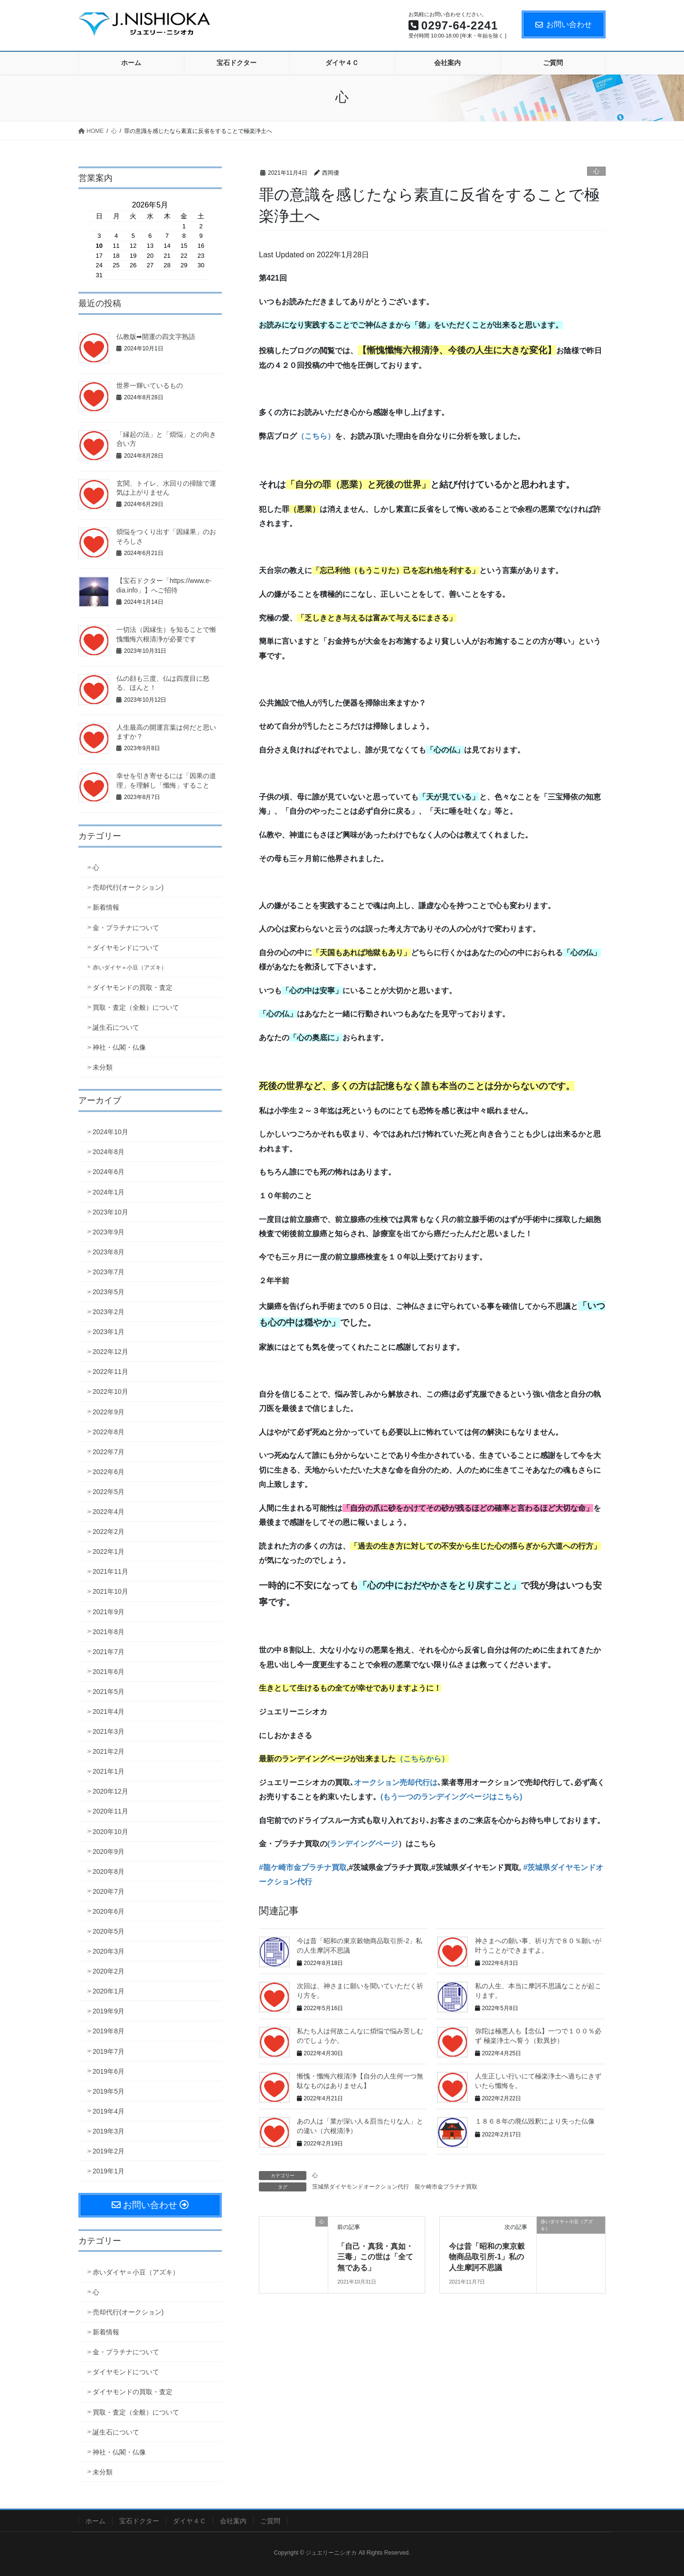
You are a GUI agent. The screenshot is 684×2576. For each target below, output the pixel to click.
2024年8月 (108, 1152)
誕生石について (116, 1027)
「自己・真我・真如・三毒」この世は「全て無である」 (375, 2257)
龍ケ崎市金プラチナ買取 (446, 2186)
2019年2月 (108, 2151)
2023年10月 (110, 1212)
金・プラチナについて (126, 927)
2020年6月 (108, 1911)
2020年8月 (108, 1871)
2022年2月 (108, 1531)
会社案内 (233, 2521)
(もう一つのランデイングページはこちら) (451, 1797)
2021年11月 (110, 1571)
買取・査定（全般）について (136, 1007)
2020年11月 (110, 1811)
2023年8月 (108, 1252)
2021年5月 (108, 1691)
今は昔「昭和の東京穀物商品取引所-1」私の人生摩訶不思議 (487, 2257)
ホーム (95, 2521)
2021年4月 (108, 1711)
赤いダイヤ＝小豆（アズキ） (130, 967)
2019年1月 (108, 2171)
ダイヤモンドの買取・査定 (132, 987)
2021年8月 (108, 1632)
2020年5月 (108, 1931)
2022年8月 (108, 1432)
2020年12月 (110, 1791)
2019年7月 (108, 2051)
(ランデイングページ (362, 1844)
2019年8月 (108, 2031)
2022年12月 (110, 1351)
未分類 (103, 1067)
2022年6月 (108, 1472)
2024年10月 (110, 1132)
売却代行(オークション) (128, 887)
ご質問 (270, 2521)
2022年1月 (108, 1551)
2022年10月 (110, 1391)
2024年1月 (108, 1192)
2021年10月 (110, 1591)
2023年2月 (108, 1312)
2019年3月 (108, 2131)
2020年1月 (108, 1991)
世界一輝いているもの (149, 385)
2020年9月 (108, 1851)
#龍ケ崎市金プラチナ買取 (303, 1867)
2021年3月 (108, 1731)
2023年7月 (108, 1272)
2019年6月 (108, 2071)
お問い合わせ (563, 24)
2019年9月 (108, 2011)
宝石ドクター (139, 2521)
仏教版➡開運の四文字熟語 (155, 336)
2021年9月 (108, 1612)
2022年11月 (110, 1371)
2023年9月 (108, 1232)
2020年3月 (108, 1951)
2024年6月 (108, 1171)
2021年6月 (108, 1671)
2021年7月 (108, 1651)
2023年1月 (108, 1331)
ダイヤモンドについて (126, 947)
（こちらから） (422, 1759)
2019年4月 (108, 2111)
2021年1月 (108, 1771)
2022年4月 (108, 1511)
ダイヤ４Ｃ (189, 2521)
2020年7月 (108, 1891)
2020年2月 (108, 1971)
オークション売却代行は (395, 1782)
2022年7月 (108, 1452)
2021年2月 (108, 1751)
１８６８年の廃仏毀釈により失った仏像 (535, 2121)
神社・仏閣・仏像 (119, 1047)
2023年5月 (108, 1292)
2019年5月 (108, 2091)
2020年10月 (110, 1831)
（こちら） (316, 436)
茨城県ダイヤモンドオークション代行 (360, 2186)
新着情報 (106, 907)
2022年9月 (108, 1412)
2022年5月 (108, 1491)
